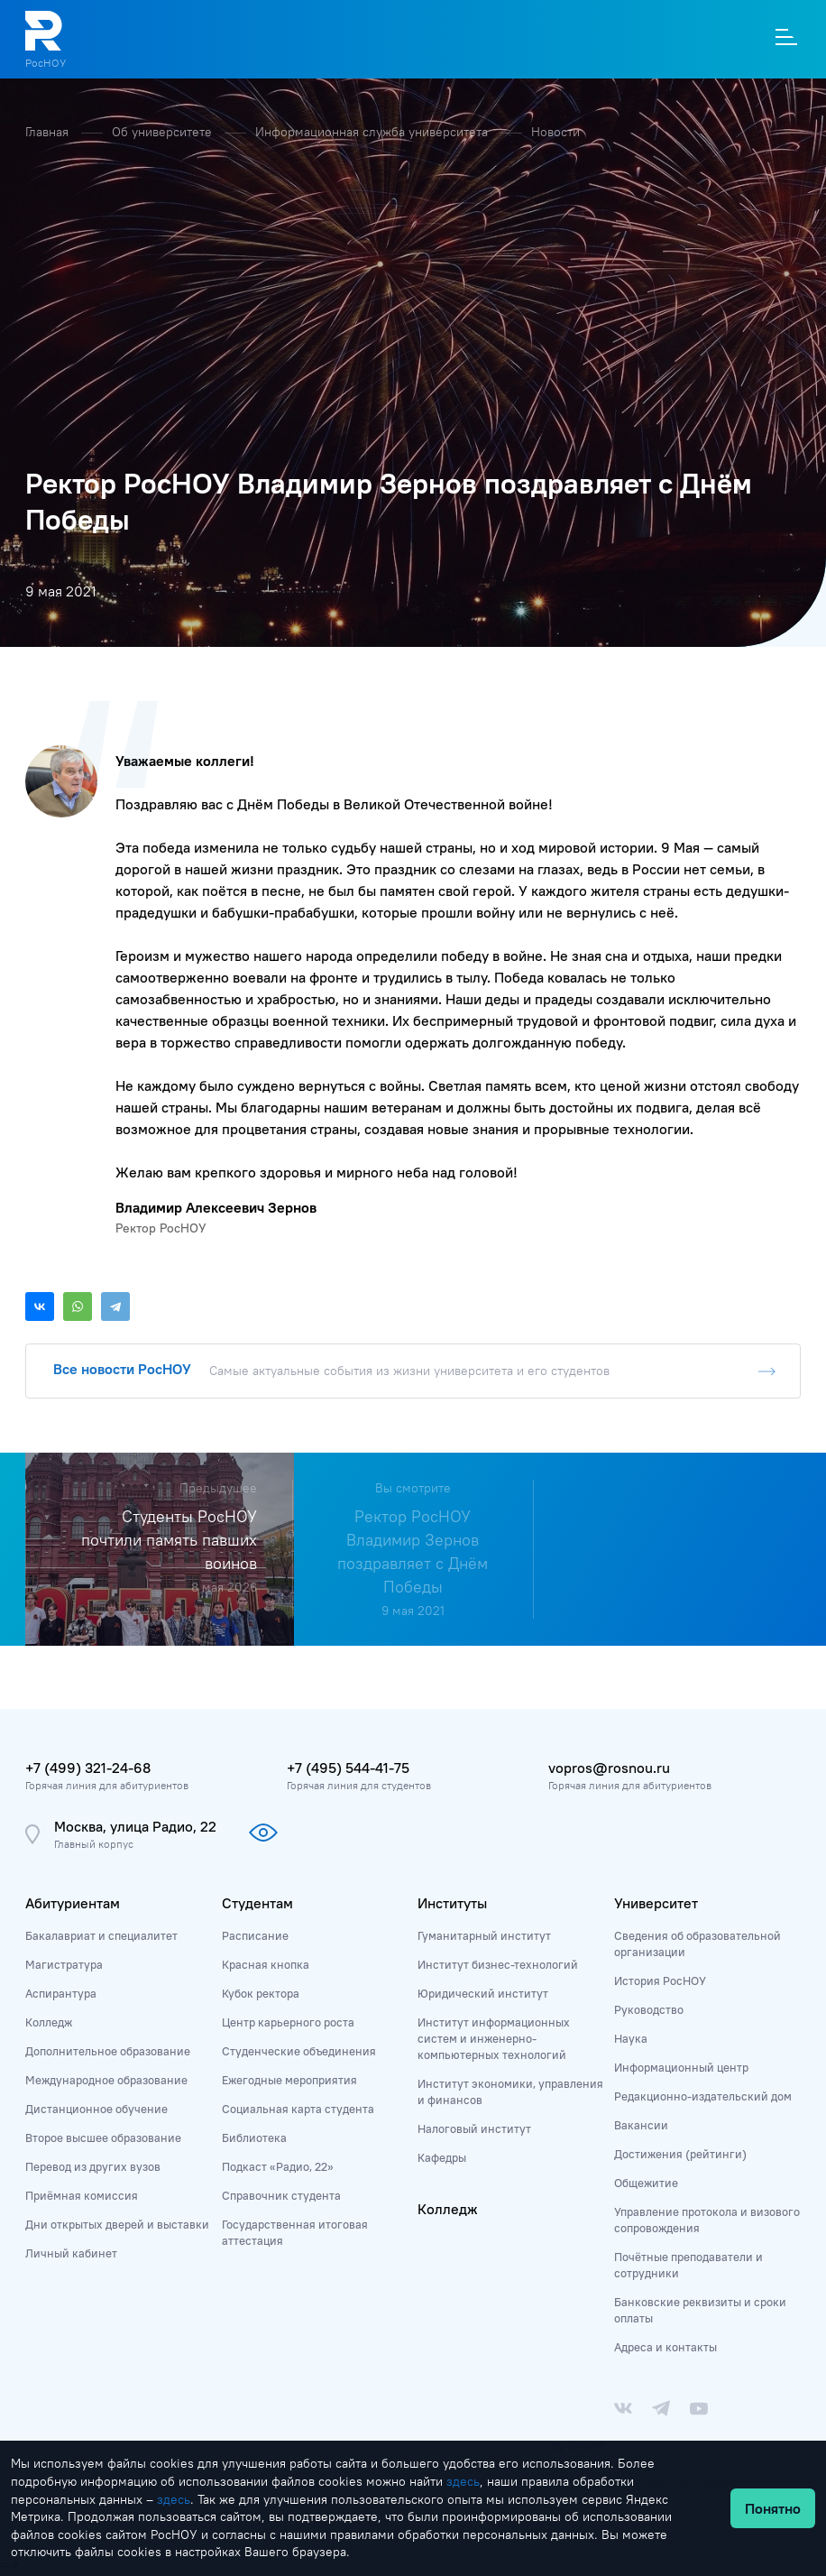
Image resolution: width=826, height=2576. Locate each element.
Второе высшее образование (103, 2137)
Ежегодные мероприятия (289, 2080)
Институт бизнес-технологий (498, 1964)
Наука (630, 2038)
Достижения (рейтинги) (680, 2154)
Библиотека (254, 2137)
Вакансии (641, 2125)
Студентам (257, 1903)
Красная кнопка (265, 1964)
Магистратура (64, 1964)
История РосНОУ (660, 1980)
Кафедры (442, 2157)
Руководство (649, 2009)
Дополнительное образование (107, 2051)
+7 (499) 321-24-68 (88, 1768)
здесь (463, 2481)
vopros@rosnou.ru (609, 1768)
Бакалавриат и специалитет (101, 1935)
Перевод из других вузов (93, 2166)
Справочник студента (281, 2195)
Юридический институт (483, 1993)
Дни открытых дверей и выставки (117, 2224)
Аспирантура (60, 1993)
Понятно (773, 2508)
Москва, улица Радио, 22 (135, 1826)
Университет (656, 1903)
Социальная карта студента (298, 2108)
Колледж (48, 2022)
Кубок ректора (260, 1993)
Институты (452, 1903)
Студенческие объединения (299, 2051)
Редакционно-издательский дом (703, 2096)
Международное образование (106, 2080)
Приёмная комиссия (81, 2195)
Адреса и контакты (665, 2347)
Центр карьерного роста (288, 2022)
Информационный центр (681, 2067)
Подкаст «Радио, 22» (278, 2166)
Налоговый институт (474, 2128)
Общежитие (646, 2182)
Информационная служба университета (373, 132)
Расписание (255, 1935)
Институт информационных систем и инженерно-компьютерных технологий (494, 2038)
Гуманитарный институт (484, 1935)
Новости (555, 132)
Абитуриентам (72, 1903)
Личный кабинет (71, 2253)
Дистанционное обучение (96, 2108)
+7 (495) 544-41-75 (348, 1768)
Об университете (164, 132)
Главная (48, 132)
